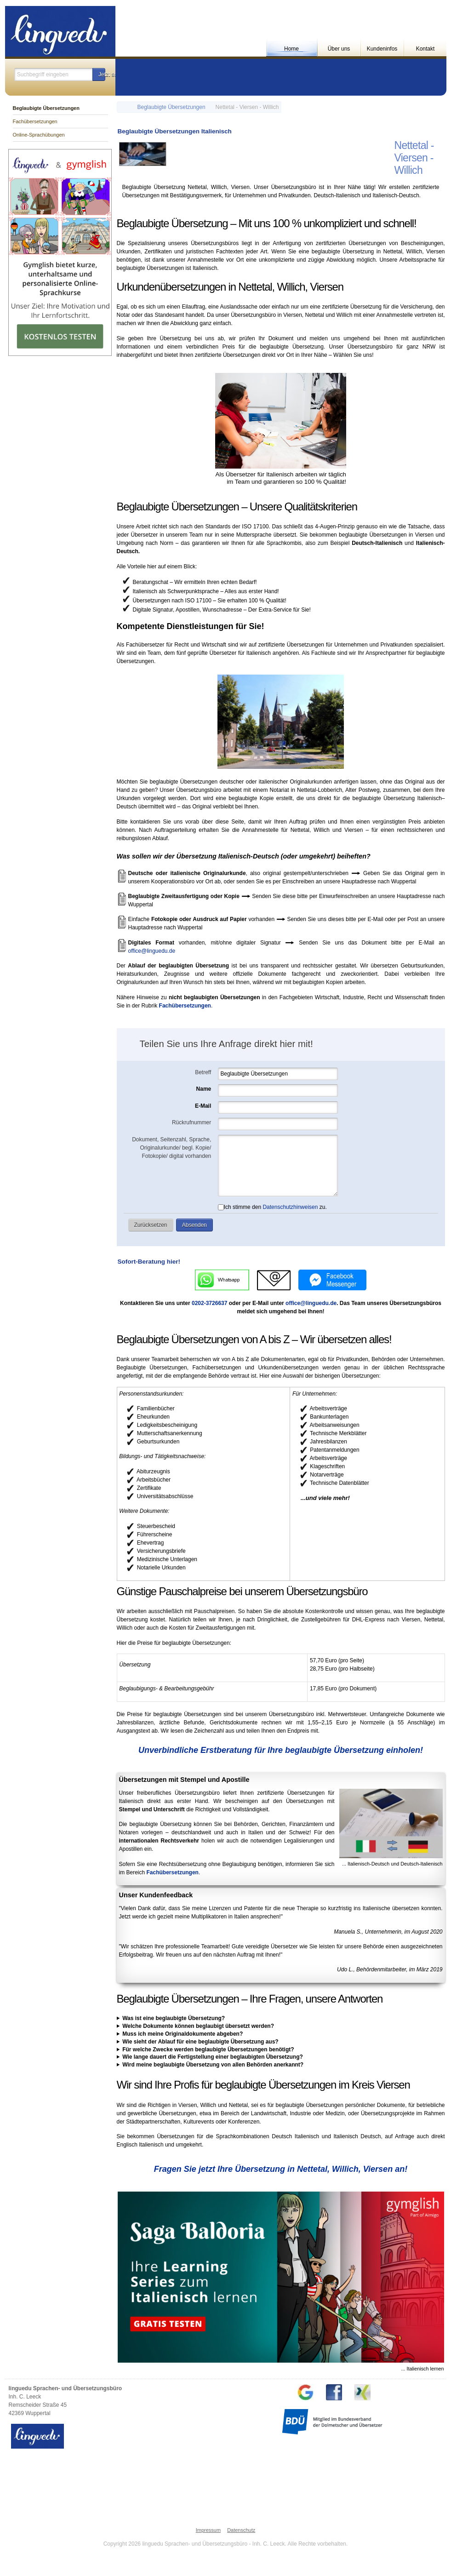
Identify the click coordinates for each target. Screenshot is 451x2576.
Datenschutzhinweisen (290, 1207)
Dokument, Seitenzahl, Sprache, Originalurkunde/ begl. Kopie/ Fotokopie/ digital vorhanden (171, 1147)
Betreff (203, 1072)
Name (203, 1089)
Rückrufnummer (191, 1122)
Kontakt (425, 49)
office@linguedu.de (152, 951)
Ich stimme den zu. (272, 1207)
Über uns (339, 49)
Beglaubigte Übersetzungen (171, 107)
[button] (98, 74)
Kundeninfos (382, 49)
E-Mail (203, 1106)
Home (291, 49)
